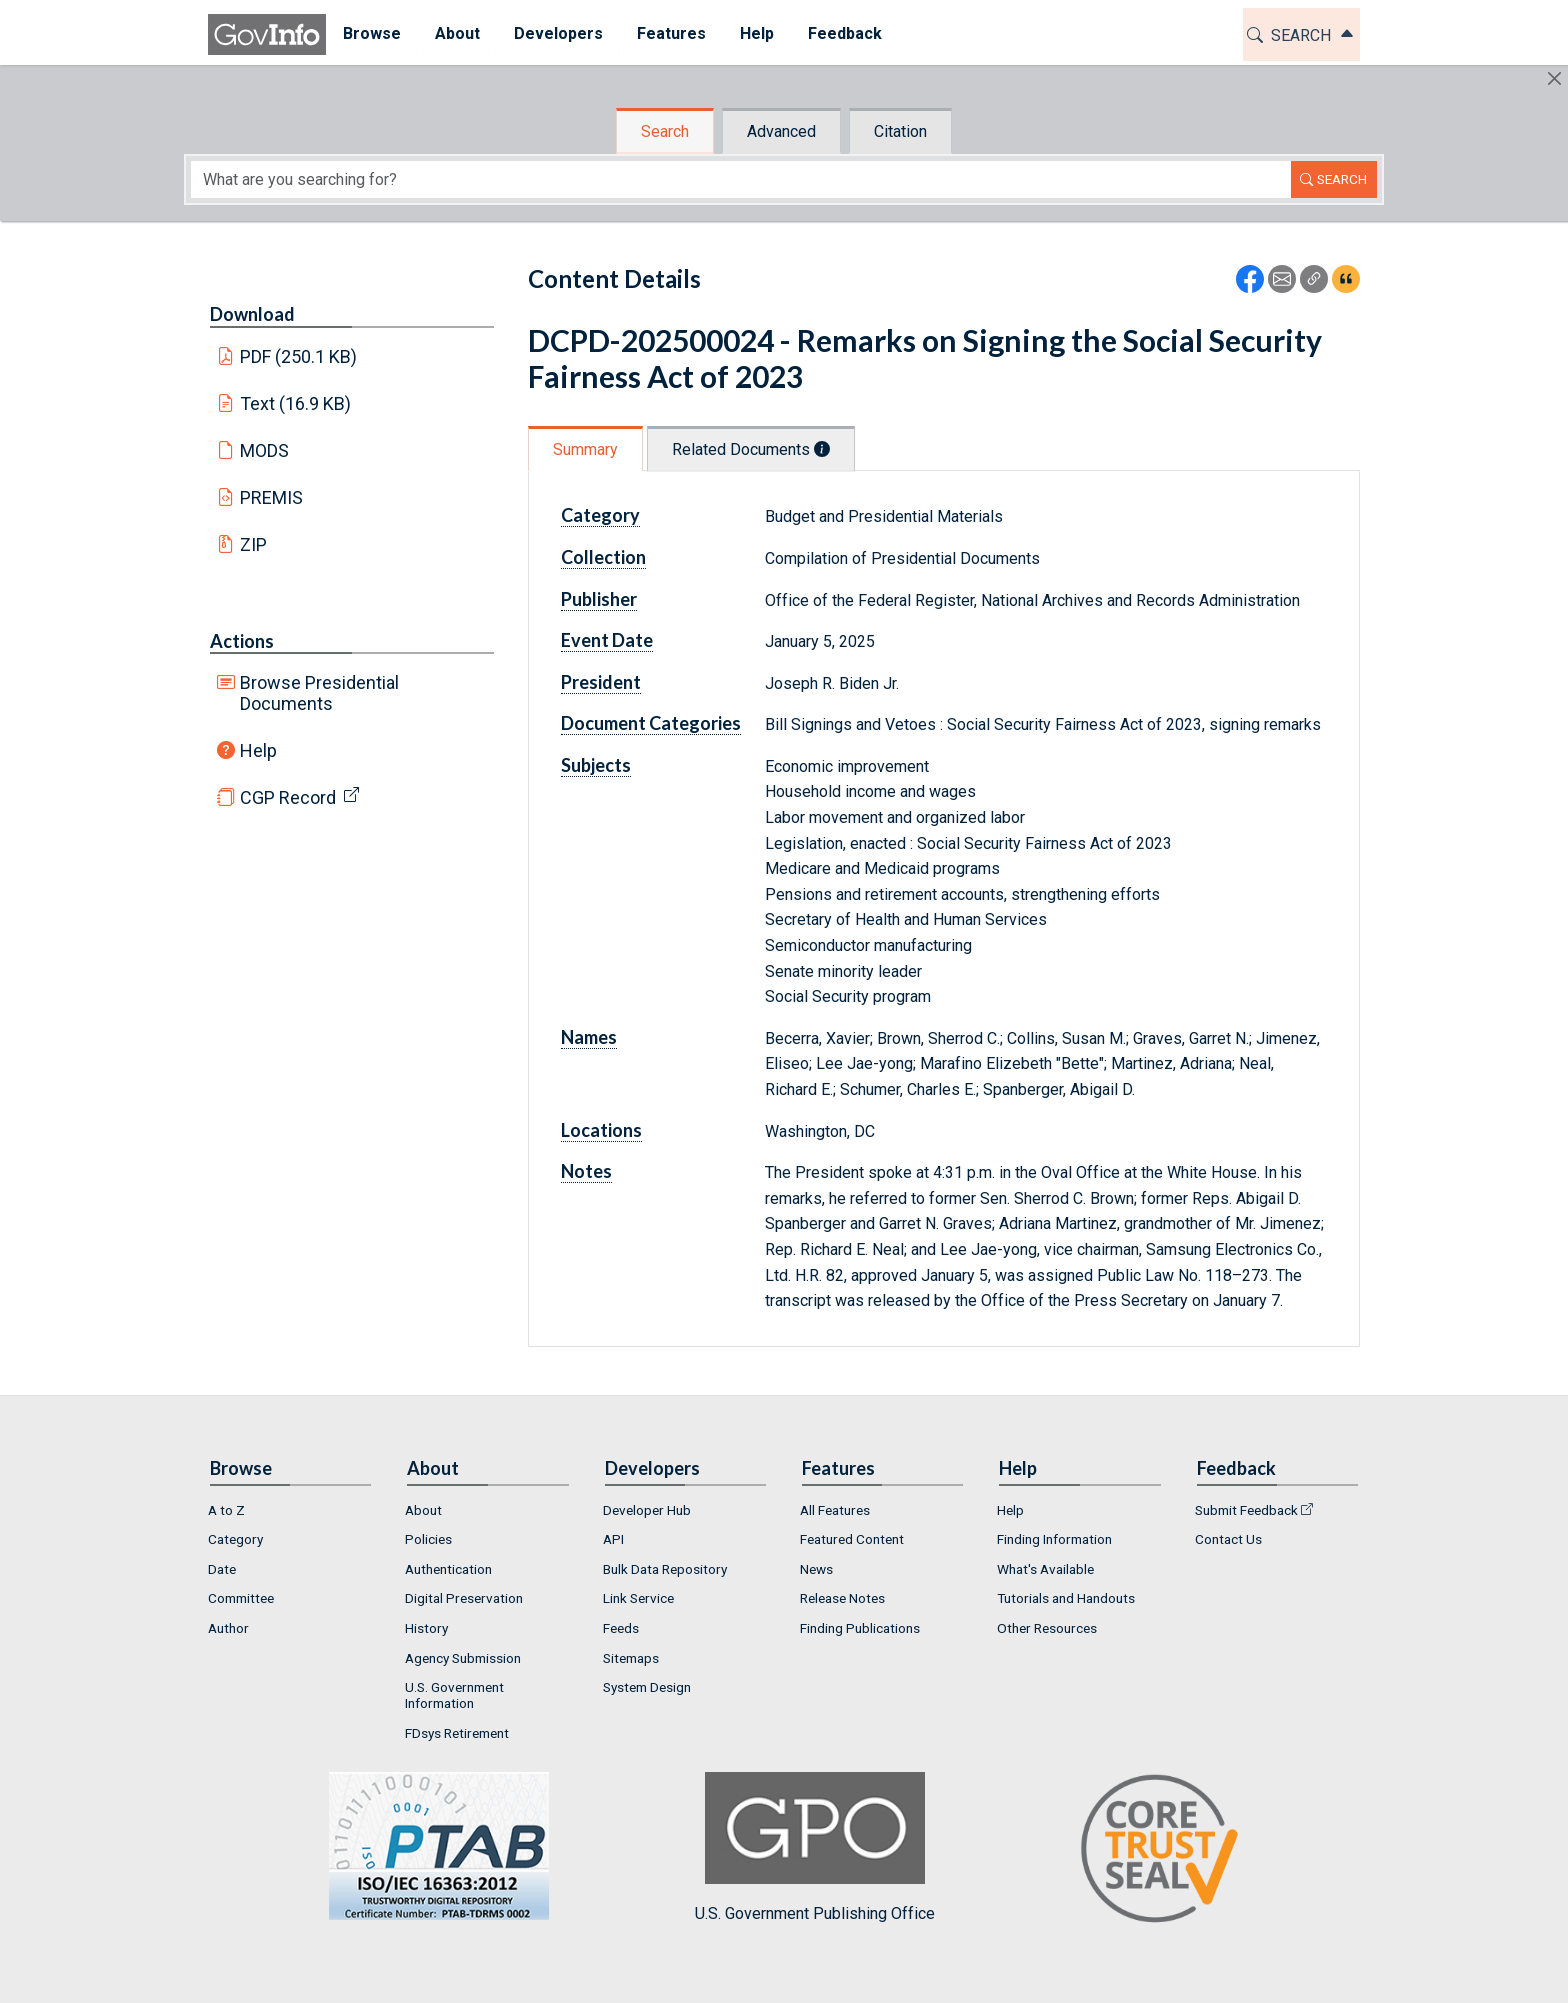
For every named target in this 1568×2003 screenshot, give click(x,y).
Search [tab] (665, 131)
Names (589, 1037)
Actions (242, 641)
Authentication (448, 1569)
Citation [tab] (900, 131)
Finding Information (1054, 1539)
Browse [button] (372, 33)
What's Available (1045, 1569)
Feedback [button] (845, 33)
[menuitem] (372, 34)
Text (296, 403)
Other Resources (1047, 1628)
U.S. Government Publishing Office (815, 1847)
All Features (835, 1510)
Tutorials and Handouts (1066, 1598)
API (613, 1539)
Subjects (596, 765)
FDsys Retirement (457, 1733)
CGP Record (288, 797)
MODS (264, 450)
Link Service (638, 1598)
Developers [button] (558, 33)
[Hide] (1554, 78)
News (816, 1569)
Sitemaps (631, 1658)
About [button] (457, 33)
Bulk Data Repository (665, 1569)
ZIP (253, 544)
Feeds (621, 1628)
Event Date (607, 640)
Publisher (599, 599)
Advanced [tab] (781, 131)
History (426, 1628)
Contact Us (1228, 1539)
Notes (586, 1171)
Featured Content (852, 1539)
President (601, 682)
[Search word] (741, 179)
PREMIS (271, 497)
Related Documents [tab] (751, 449)
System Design (647, 1687)
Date (222, 1569)
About (423, 1510)
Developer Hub (647, 1510)
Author (228, 1628)
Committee (241, 1598)
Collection (603, 557)
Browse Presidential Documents (319, 693)
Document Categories (651, 723)
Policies (428, 1539)
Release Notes (842, 1598)
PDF (299, 356)
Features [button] (671, 33)
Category (600, 515)
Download (252, 314)
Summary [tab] (585, 449)
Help (258, 750)
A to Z (226, 1510)
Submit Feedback (1246, 1510)
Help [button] (757, 33)
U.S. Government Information (454, 1695)
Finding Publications (860, 1628)
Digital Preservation (464, 1598)
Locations (601, 1130)
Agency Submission (463, 1658)
